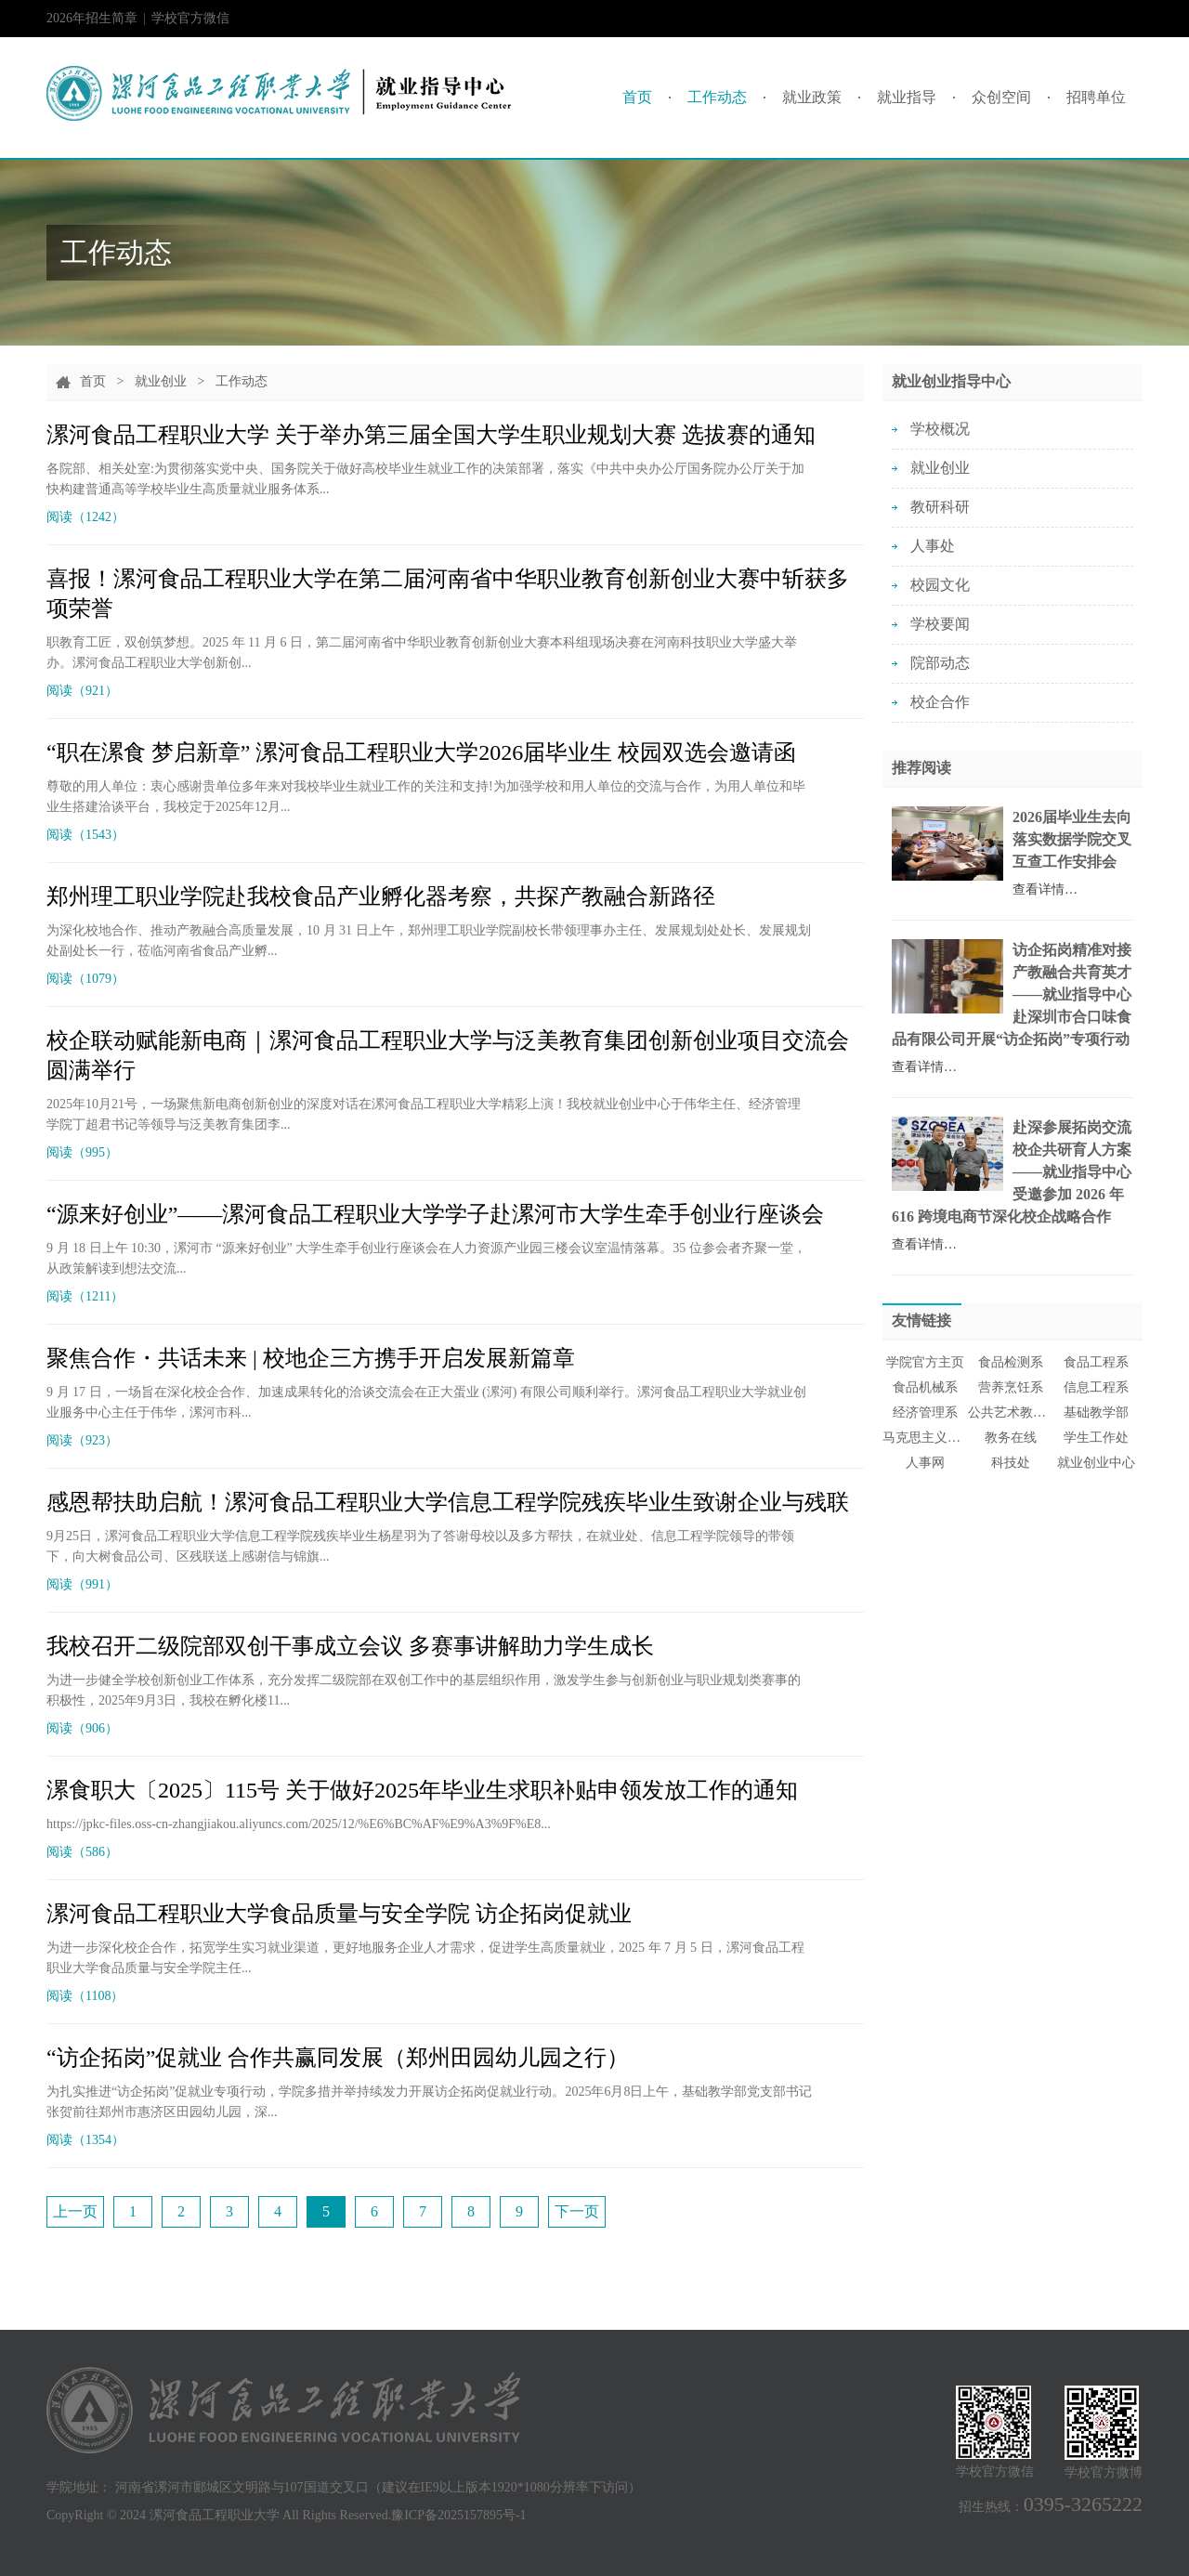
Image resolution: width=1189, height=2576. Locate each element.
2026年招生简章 (91, 18)
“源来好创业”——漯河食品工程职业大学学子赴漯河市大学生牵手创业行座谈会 (435, 1214)
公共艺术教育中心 (1010, 1412)
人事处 (932, 546)
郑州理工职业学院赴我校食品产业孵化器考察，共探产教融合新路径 (380, 896)
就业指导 (906, 97)
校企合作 (940, 702)
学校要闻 (940, 624)
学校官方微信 (190, 24)
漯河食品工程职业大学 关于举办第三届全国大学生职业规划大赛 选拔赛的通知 (431, 435)
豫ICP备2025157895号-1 (458, 2515)
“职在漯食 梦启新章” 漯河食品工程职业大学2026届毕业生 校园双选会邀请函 (421, 752)
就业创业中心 (1096, 1463)
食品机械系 (925, 1387)
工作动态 (717, 97)
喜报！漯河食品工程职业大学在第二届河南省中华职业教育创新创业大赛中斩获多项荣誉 (447, 594)
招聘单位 (1096, 97)
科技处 (1010, 1463)
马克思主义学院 (925, 1438)
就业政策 (812, 97)
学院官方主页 (925, 1362)
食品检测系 (1010, 1362)
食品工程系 (1096, 1362)
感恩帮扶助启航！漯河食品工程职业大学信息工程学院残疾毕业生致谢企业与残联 (447, 1502)
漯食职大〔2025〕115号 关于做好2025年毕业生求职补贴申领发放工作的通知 (422, 1790)
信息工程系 (1096, 1387)
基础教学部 (1096, 1412)
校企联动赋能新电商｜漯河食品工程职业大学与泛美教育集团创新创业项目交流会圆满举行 (447, 1055)
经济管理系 (925, 1412)
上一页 (75, 2211)
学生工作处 (1096, 1438)
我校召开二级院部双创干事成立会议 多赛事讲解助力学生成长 (350, 1646)
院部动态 (940, 663)
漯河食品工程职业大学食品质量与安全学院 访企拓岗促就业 (339, 1914)
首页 (637, 97)
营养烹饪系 (1010, 1387)
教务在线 (1011, 1438)
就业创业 (161, 381)
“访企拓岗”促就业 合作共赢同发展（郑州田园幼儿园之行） (337, 2058)
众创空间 (1001, 97)
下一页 (577, 2211)
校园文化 (940, 585)
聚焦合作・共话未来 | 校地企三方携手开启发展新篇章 (310, 1358)
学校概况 (940, 429)
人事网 (925, 1463)
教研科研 (940, 507)
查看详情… (1045, 889)
